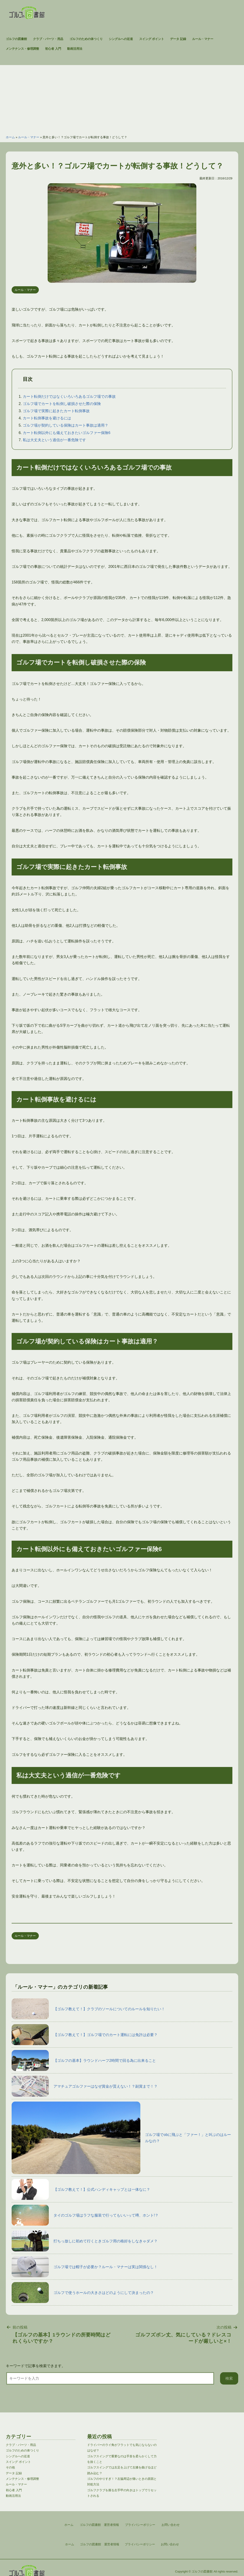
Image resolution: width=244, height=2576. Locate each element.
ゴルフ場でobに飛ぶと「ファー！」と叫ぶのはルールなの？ (121, 2138)
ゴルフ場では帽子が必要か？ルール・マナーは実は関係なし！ (85, 2266)
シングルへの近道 (121, 39)
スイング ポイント (151, 39)
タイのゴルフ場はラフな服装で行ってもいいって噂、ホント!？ (85, 2215)
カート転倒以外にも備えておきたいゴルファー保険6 (66, 433)
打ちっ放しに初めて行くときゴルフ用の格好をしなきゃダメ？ (85, 2241)
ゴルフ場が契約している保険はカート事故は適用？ (65, 425)
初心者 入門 (53, 48)
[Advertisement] (122, 97)
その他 (10, 2467)
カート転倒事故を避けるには (47, 418)
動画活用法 (74, 48)
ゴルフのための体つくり (86, 39)
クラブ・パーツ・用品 (48, 39)
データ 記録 (178, 39)
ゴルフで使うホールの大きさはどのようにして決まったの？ (83, 2292)
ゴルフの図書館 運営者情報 (99, 2544)
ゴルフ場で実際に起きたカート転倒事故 (56, 411)
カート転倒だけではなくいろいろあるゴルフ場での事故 (69, 396)
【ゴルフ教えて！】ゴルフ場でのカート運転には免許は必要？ (85, 2034)
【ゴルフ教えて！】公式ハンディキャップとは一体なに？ (81, 2189)
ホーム (10, 137)
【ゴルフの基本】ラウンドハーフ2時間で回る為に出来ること (84, 2060)
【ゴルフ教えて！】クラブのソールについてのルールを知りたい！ (88, 2008)
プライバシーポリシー (140, 2544)
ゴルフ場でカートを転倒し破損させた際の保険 (62, 404)
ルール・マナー (202, 39)
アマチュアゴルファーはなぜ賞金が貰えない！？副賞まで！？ (85, 2086)
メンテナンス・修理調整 (22, 48)
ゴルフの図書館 (16, 39)
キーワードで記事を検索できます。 (35, 2366)
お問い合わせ (170, 2544)
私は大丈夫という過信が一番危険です (54, 440)
